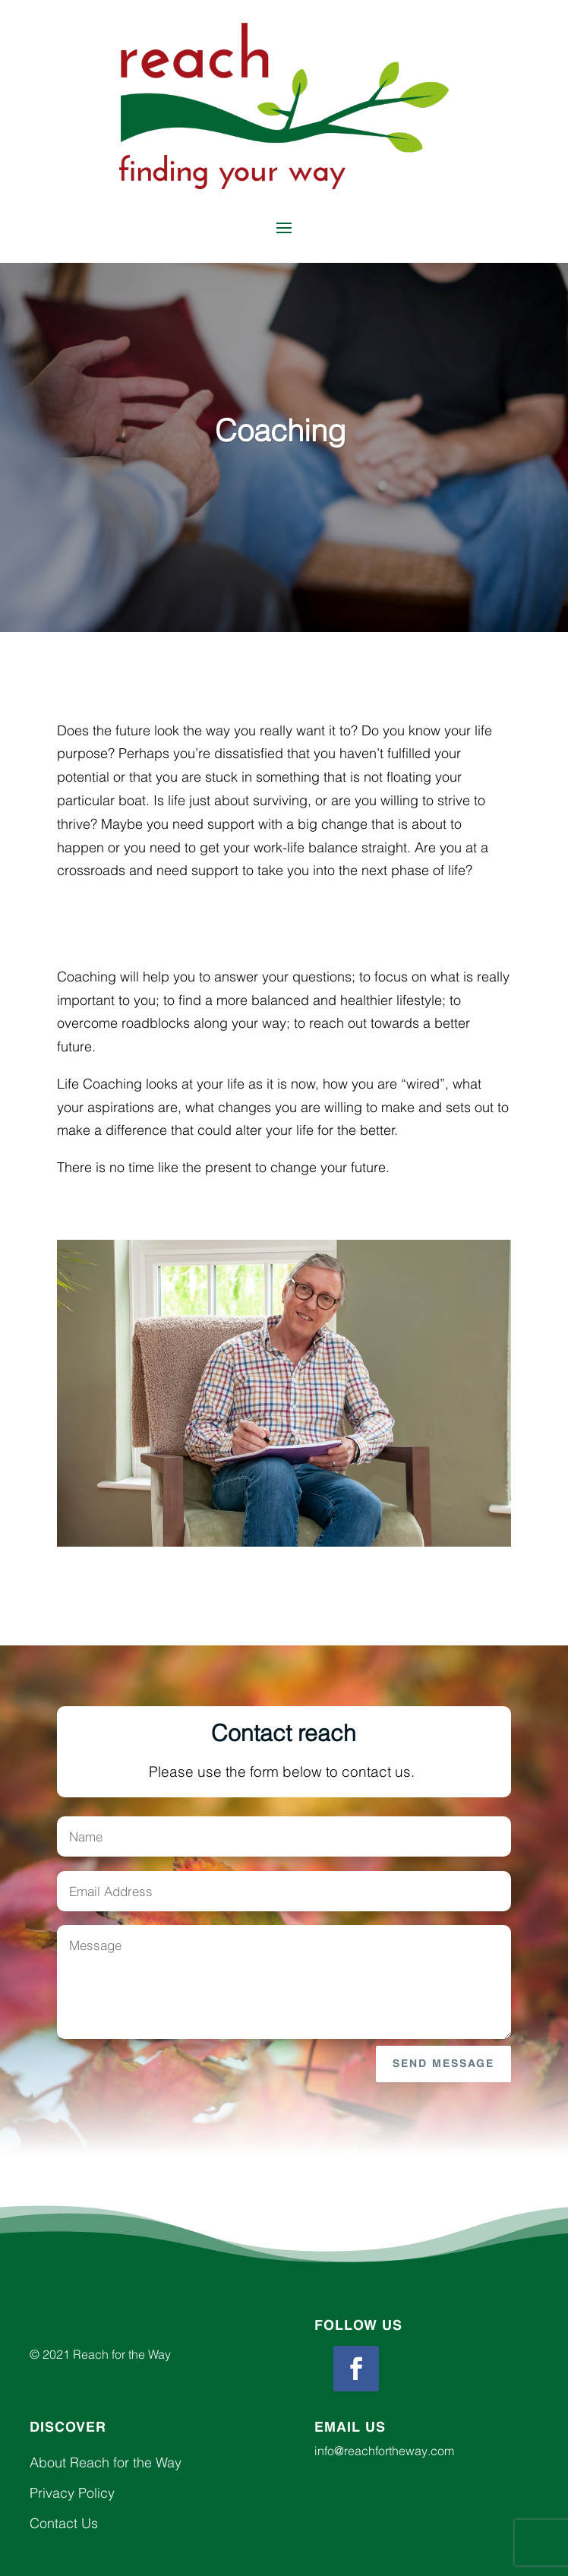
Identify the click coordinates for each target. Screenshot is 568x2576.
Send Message (443, 2063)
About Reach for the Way (105, 2462)
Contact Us (64, 2523)
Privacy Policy (72, 2493)
